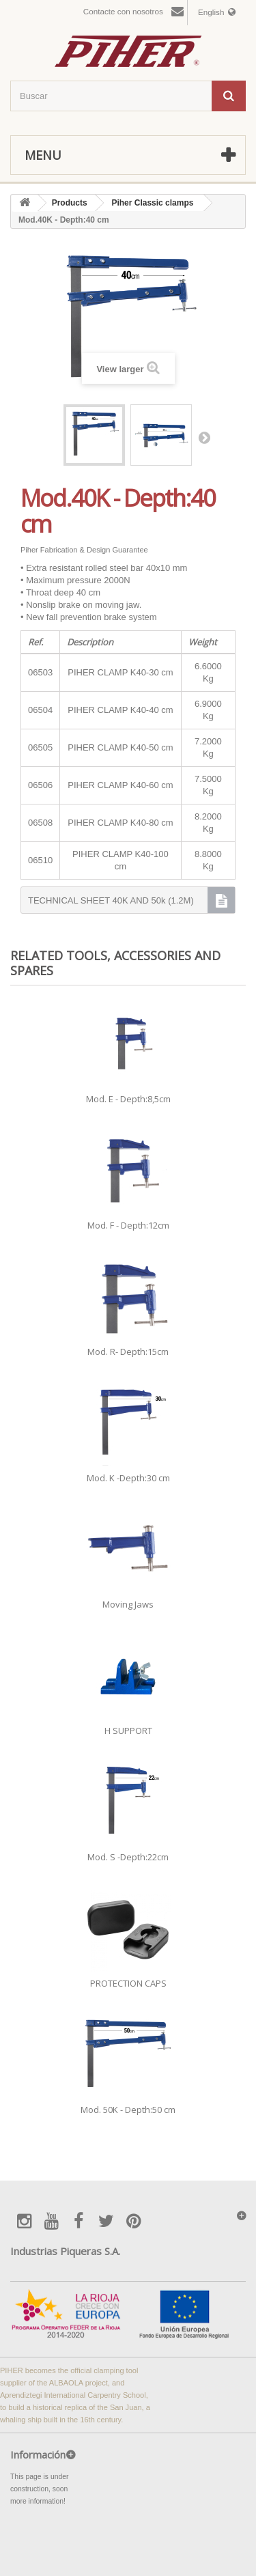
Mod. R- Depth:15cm (128, 1351)
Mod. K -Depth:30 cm (128, 1478)
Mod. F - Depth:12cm (128, 1225)
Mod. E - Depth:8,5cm (128, 1099)
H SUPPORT (128, 1730)
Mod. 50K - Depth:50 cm (128, 2109)
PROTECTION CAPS (128, 1983)
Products (69, 203)
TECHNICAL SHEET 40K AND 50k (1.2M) (111, 900)
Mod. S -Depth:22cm (128, 1857)
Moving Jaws (128, 1604)
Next (204, 437)
